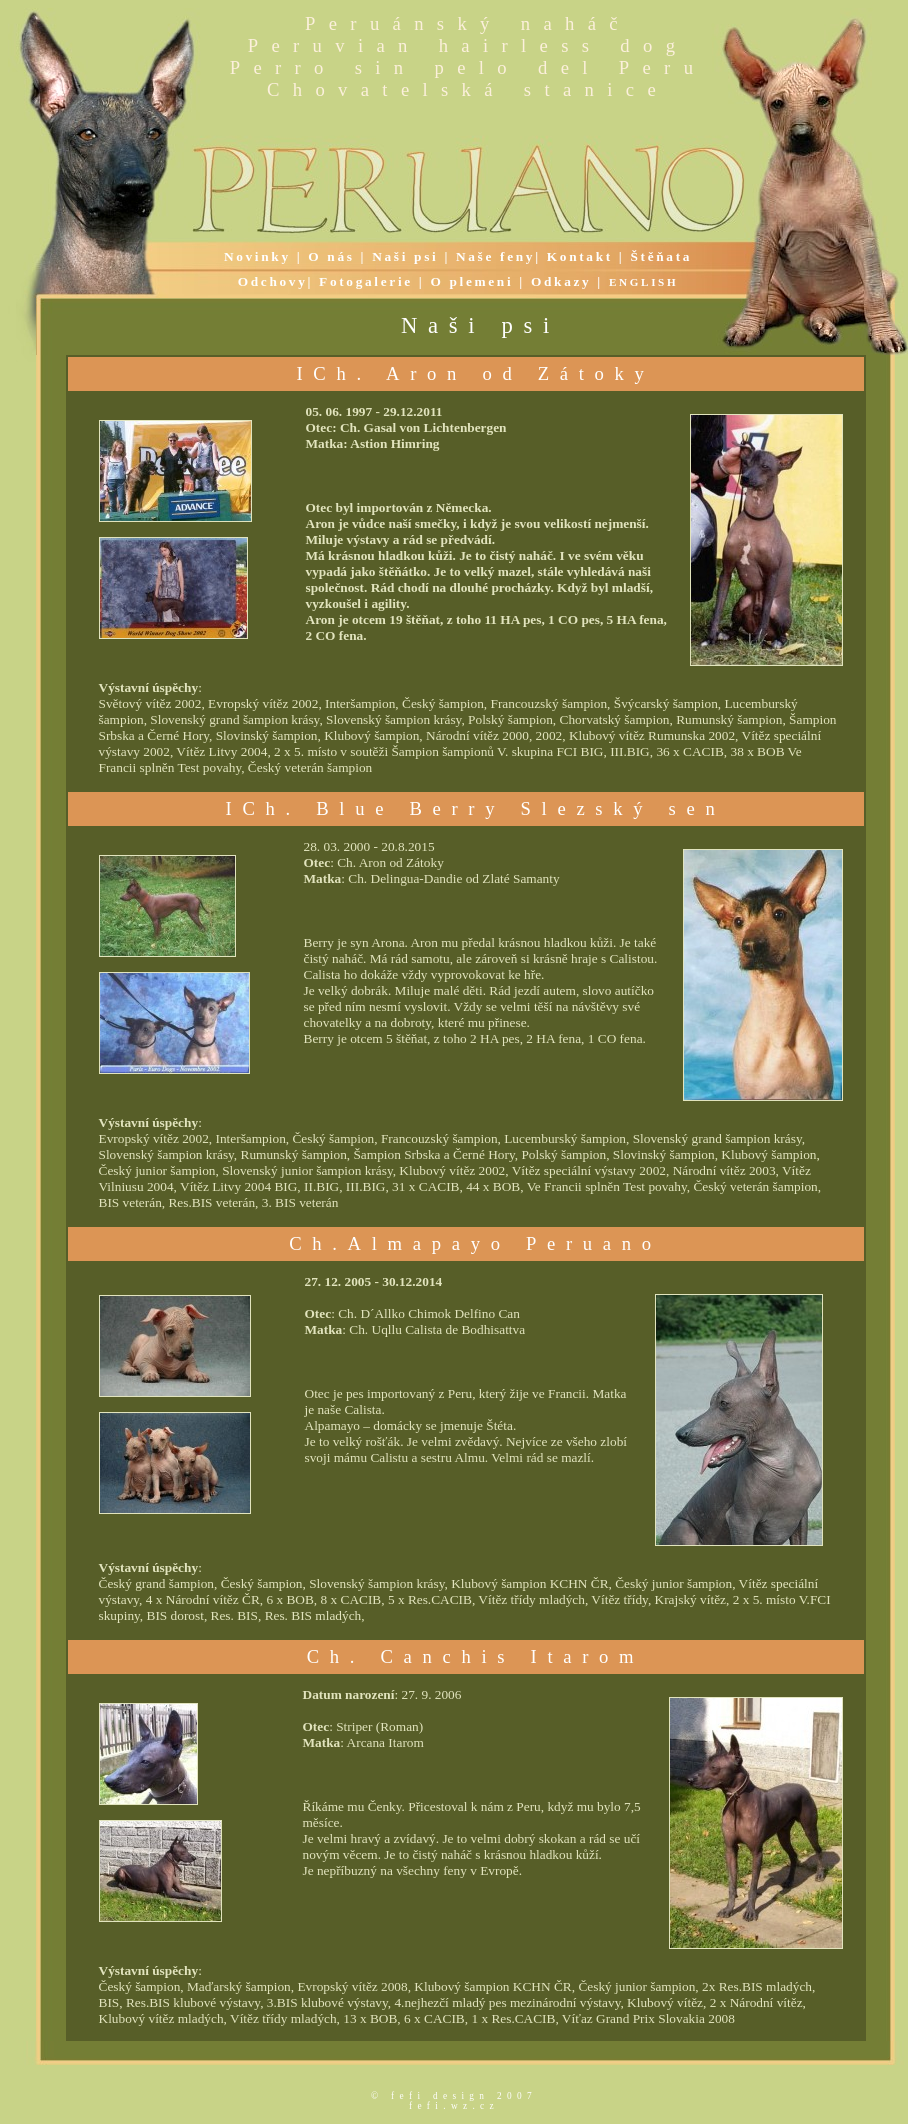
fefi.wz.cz (454, 2106)
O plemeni (471, 281)
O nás (331, 256)
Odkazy (561, 281)
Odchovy (273, 281)
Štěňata (661, 256)
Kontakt (580, 256)
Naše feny (495, 256)
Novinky (257, 256)
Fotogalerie (366, 281)
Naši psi (405, 256)
